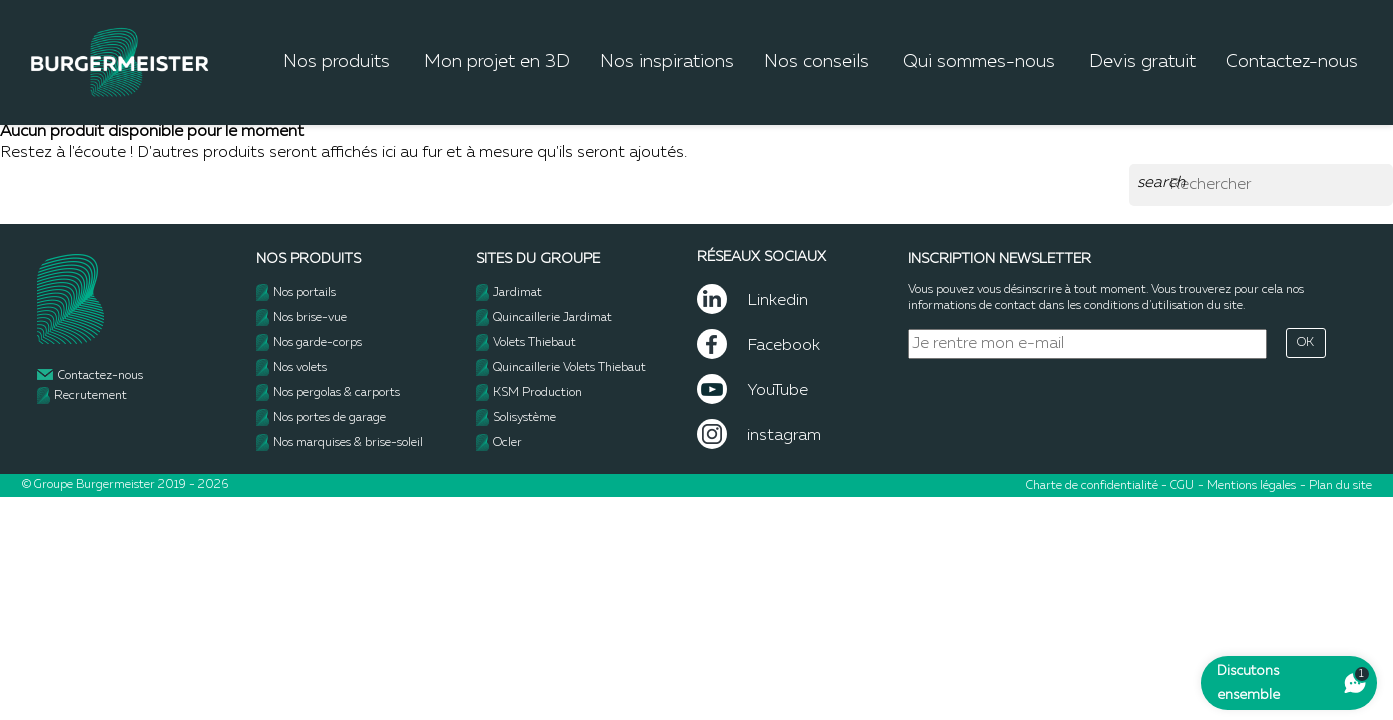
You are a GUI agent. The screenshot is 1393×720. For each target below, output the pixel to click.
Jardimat (517, 293)
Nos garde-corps (317, 343)
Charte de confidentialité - (1098, 486)
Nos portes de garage (329, 418)
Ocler (507, 443)
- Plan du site (1336, 486)
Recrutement (90, 396)
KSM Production (537, 393)
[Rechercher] (1261, 185)
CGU (1182, 486)
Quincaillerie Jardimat (552, 318)
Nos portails (304, 293)
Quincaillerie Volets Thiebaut (569, 368)
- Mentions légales (1247, 486)
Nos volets (300, 368)
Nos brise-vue (310, 318)
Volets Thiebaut (534, 343)
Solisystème (524, 418)
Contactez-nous (100, 376)
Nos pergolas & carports (336, 393)
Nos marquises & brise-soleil (348, 443)
